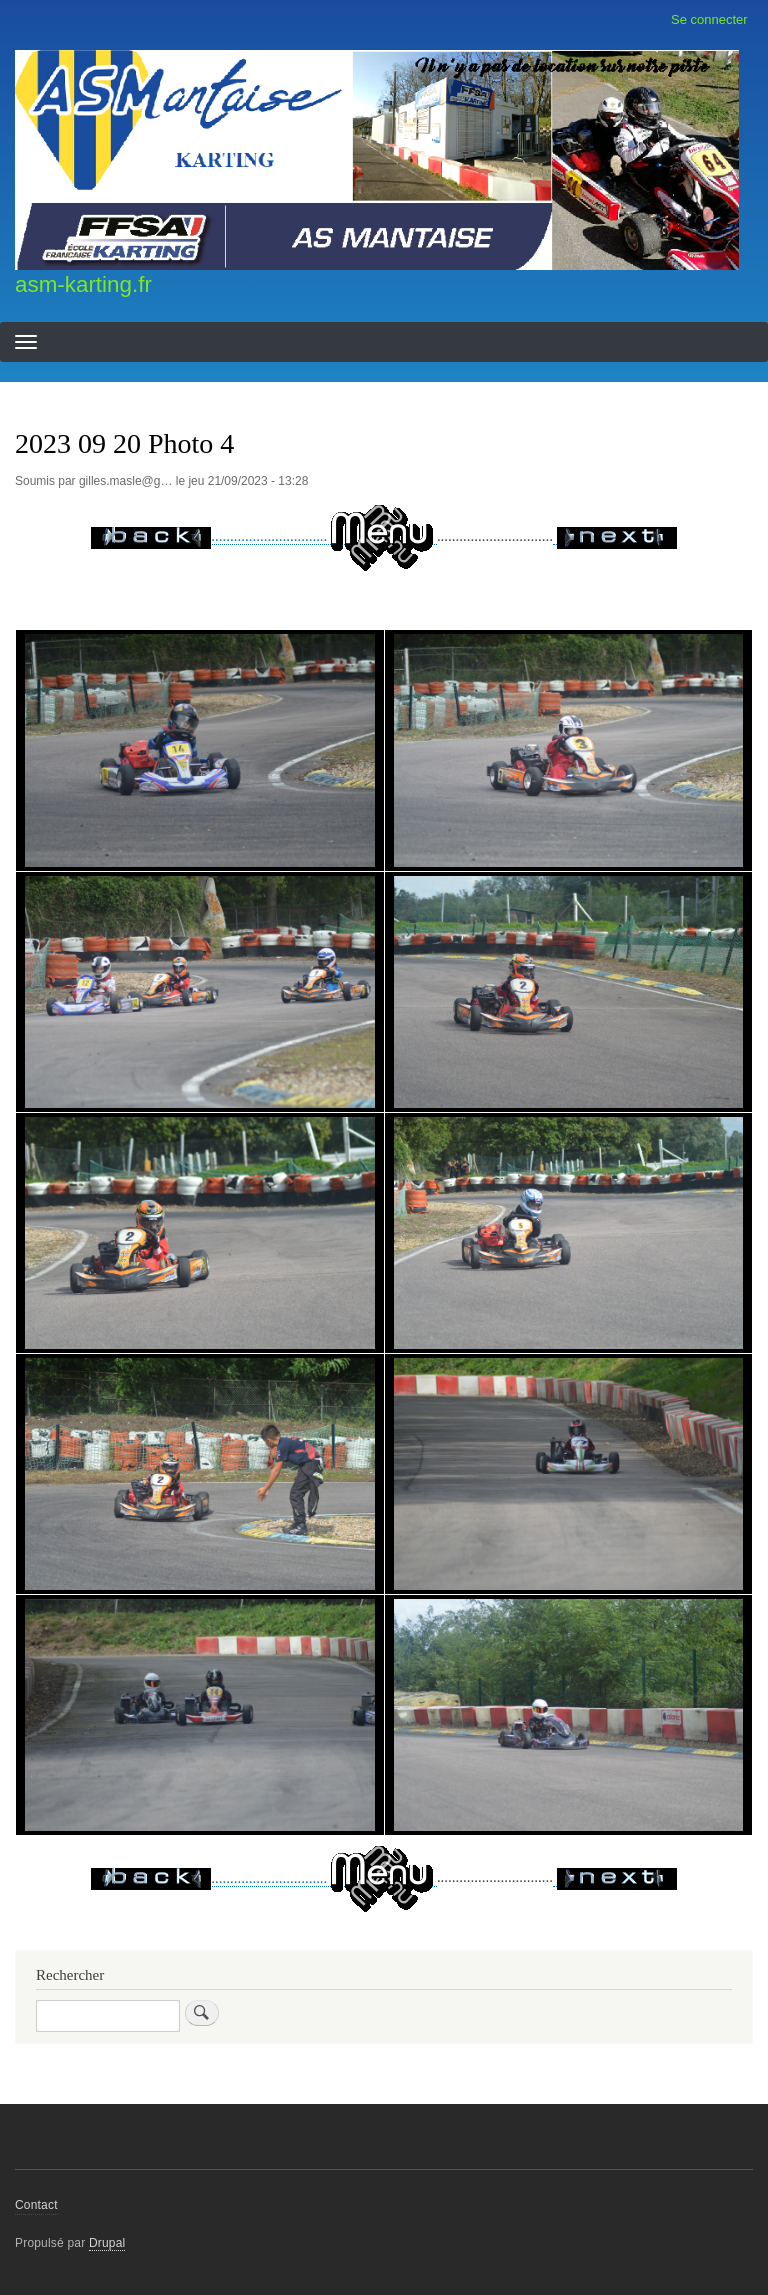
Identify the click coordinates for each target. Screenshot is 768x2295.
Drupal (107, 2243)
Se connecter (709, 19)
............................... (264, 536)
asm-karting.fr (83, 284)
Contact (36, 2205)
